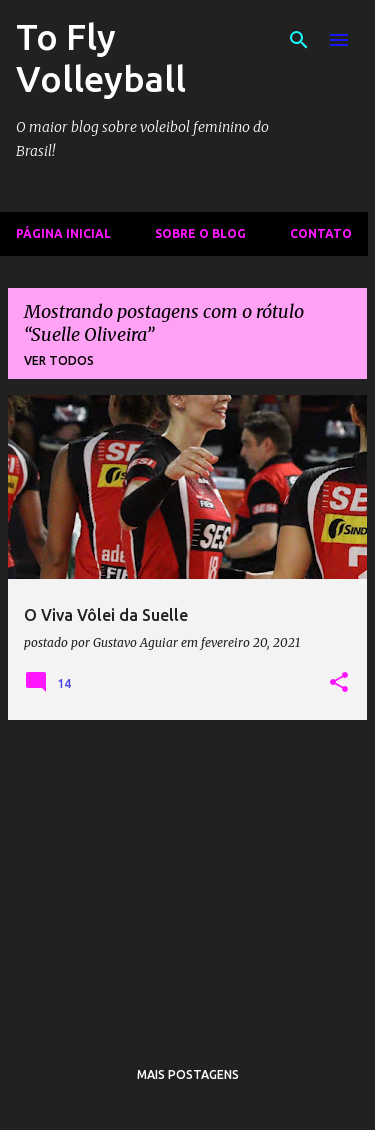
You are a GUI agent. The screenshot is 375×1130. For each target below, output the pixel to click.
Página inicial (63, 233)
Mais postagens (188, 1074)
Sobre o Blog (200, 233)
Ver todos (59, 360)
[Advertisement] (187, 876)
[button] (339, 683)
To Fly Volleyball (101, 57)
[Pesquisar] (299, 40)
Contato (321, 233)
